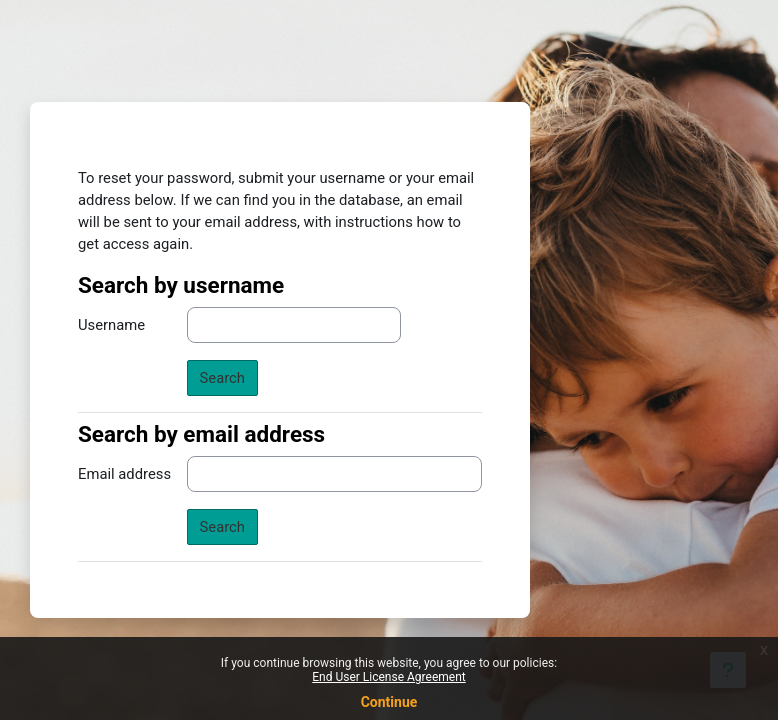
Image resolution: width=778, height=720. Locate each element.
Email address (124, 474)
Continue (389, 702)
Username (111, 325)
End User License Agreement (388, 677)
